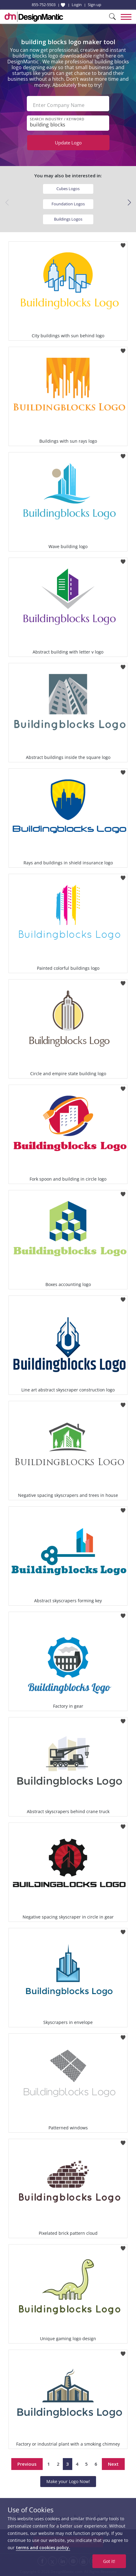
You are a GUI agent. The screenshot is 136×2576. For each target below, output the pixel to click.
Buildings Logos (68, 219)
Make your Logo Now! (68, 2481)
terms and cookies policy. (43, 2547)
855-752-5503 (43, 4)
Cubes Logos (68, 188)
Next (113, 2464)
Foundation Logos (68, 204)
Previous (27, 2464)
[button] (129, 203)
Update (68, 143)
